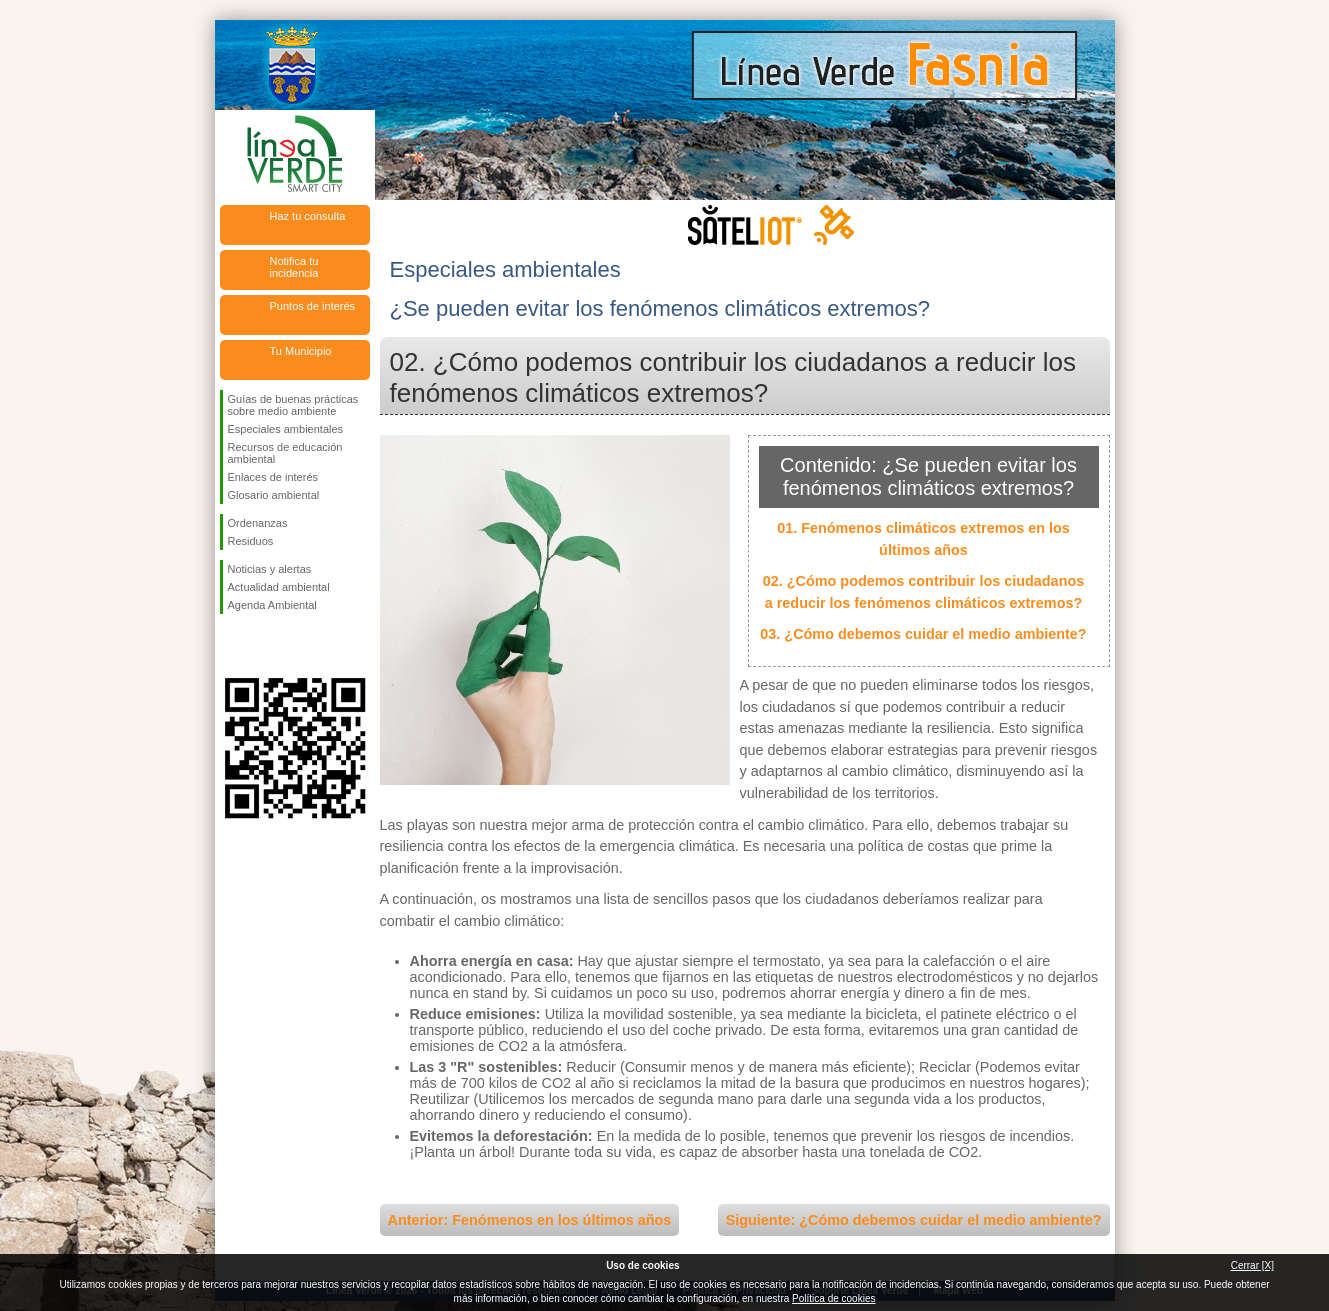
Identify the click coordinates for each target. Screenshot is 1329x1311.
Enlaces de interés (273, 477)
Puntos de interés (313, 306)
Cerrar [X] (1252, 1265)
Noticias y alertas (270, 569)
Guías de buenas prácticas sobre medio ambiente (293, 405)
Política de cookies (833, 1298)
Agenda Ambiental (272, 605)
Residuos (251, 541)
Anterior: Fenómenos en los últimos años (530, 1220)
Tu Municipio (301, 351)
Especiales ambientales (286, 429)
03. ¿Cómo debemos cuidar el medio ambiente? (923, 634)
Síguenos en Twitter (265, 646)
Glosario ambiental (274, 495)
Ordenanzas (258, 523)
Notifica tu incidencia (294, 267)
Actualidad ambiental (279, 587)
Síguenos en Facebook (232, 646)
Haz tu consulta (308, 216)
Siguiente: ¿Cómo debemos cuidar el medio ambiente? (914, 1220)
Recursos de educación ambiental (285, 453)
